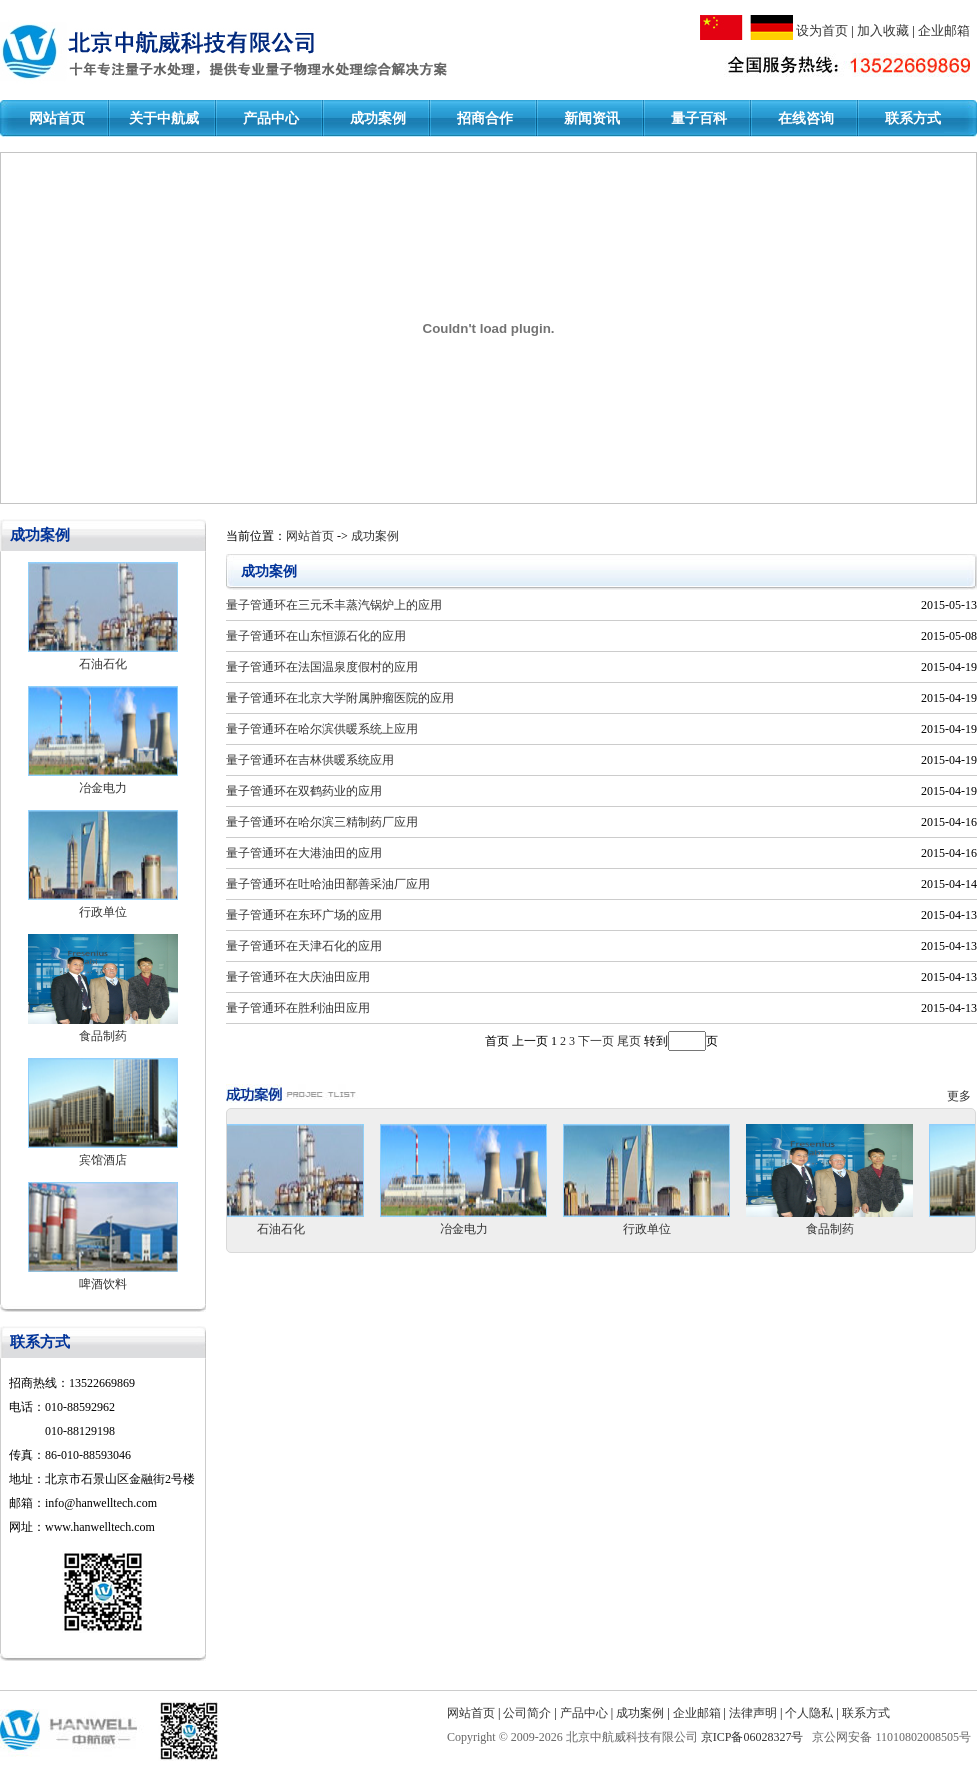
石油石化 (103, 664)
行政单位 (103, 912)
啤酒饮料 (103, 1284)
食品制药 (103, 1036)
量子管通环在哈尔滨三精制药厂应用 (322, 822)
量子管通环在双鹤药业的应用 (304, 791)
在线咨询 (806, 118)
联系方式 (913, 118)
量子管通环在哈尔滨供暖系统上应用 (322, 729)
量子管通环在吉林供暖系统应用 (310, 760)
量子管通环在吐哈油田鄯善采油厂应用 (328, 884)
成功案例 (378, 118)
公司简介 (527, 1713)
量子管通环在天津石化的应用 (304, 946)
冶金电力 (103, 788)
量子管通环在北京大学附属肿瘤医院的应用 (340, 698)
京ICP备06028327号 (754, 1737)
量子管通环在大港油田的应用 (304, 853)
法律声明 (753, 1713)
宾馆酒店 (103, 1160)
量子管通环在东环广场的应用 (304, 915)
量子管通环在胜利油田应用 (298, 1008)
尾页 (629, 1041)
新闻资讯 (592, 118)
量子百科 (699, 118)
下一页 (596, 1041)
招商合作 (485, 118)
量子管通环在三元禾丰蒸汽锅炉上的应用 (334, 605)
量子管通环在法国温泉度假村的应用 (322, 667)
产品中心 (271, 118)
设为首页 (822, 30)
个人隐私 (809, 1713)
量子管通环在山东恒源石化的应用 (316, 636)
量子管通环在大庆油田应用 (298, 977)
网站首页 (57, 118)
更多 (962, 1096)
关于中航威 (164, 118)
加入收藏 (883, 30)
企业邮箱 (944, 30)
